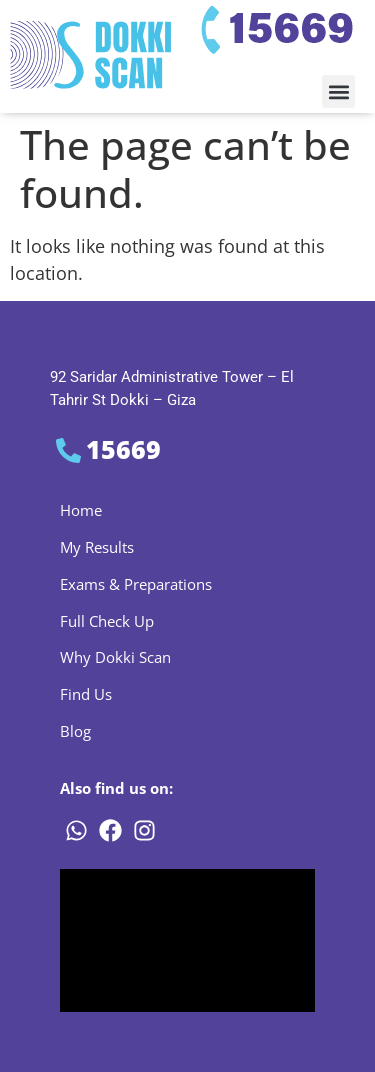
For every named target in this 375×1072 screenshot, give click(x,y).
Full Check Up (107, 621)
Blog (75, 731)
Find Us (86, 694)
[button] (338, 91)
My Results (97, 547)
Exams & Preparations (136, 584)
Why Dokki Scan (115, 657)
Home (81, 510)
